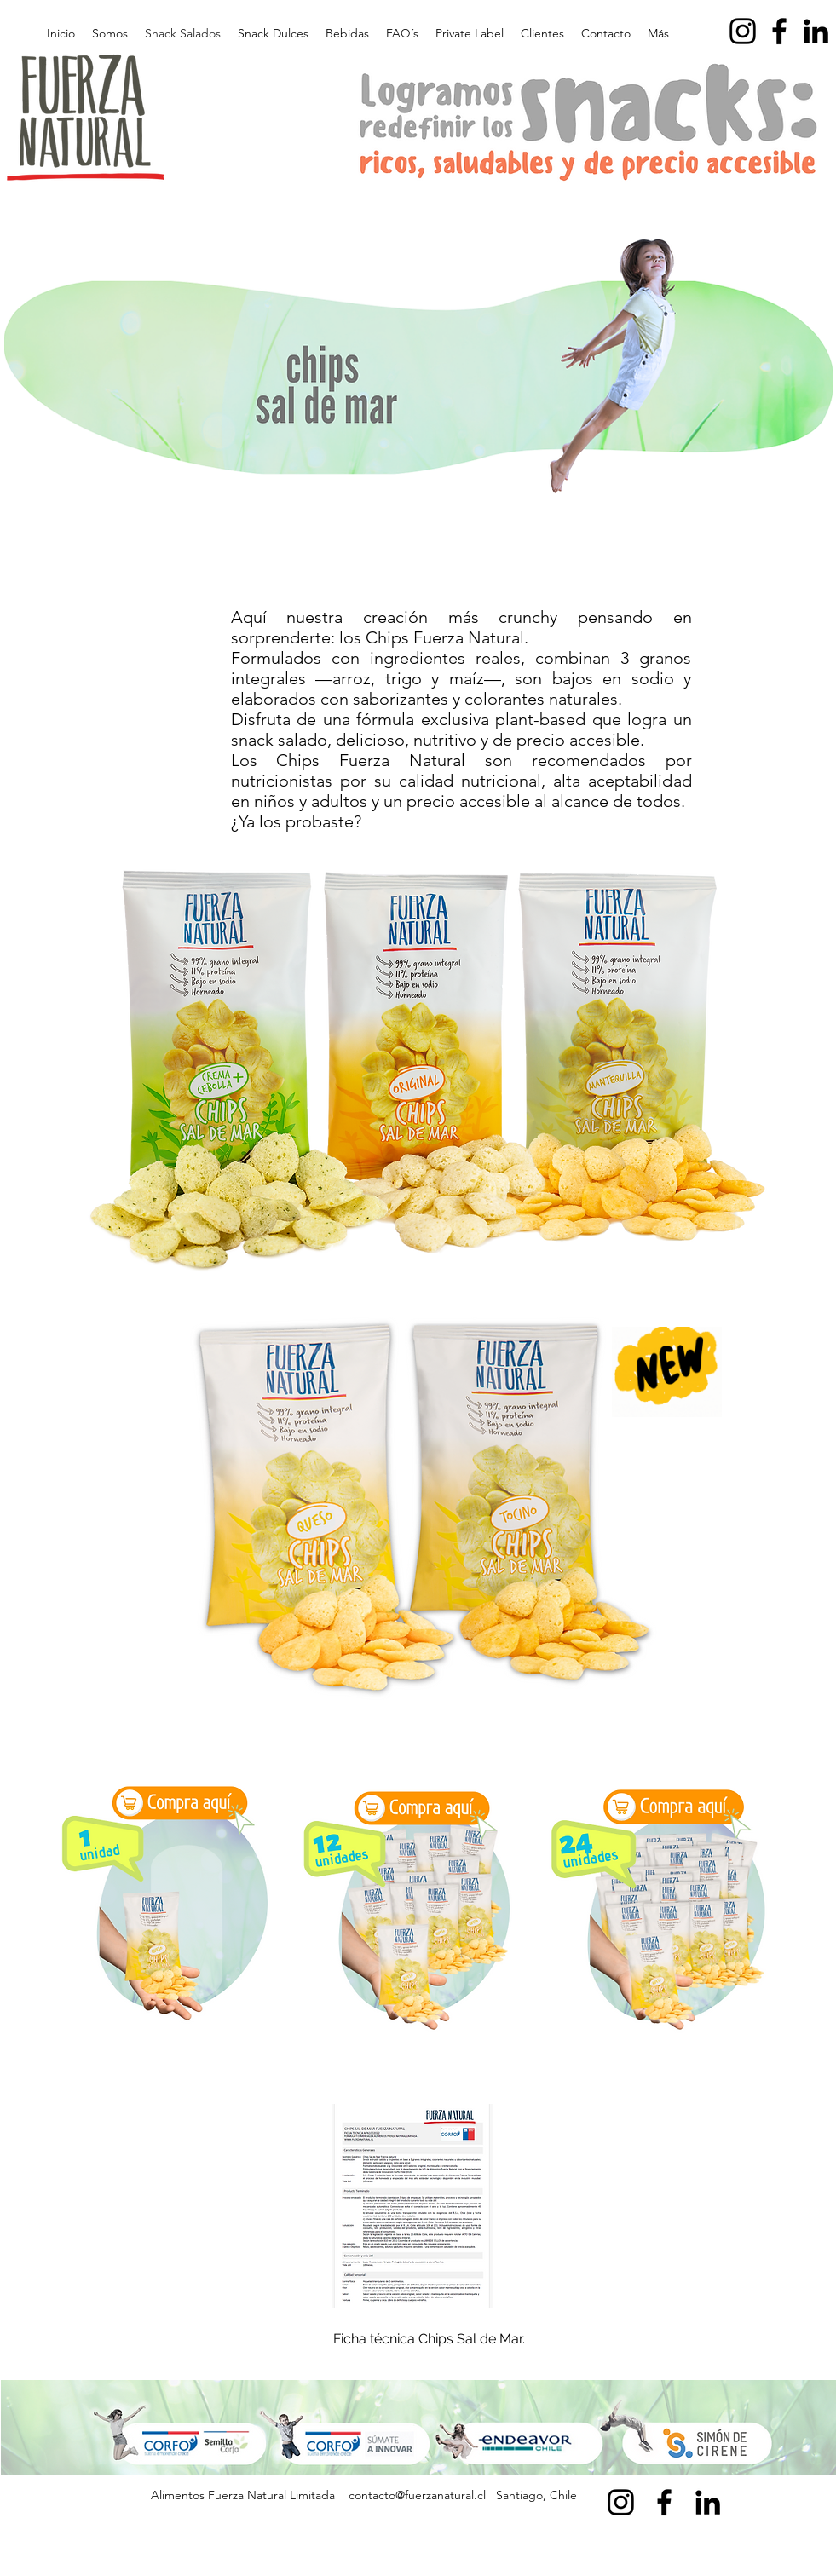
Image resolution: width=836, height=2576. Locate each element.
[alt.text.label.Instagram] (742, 31)
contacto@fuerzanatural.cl (417, 2495)
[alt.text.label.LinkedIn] (816, 31)
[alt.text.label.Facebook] (779, 31)
